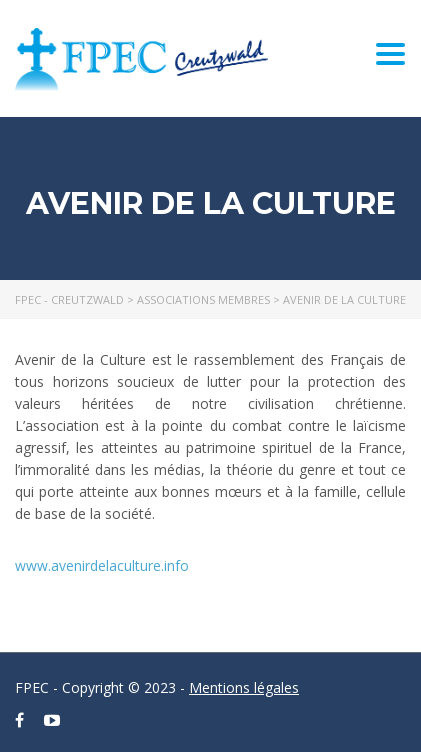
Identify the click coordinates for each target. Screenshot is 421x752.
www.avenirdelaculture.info (102, 565)
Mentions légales (244, 687)
